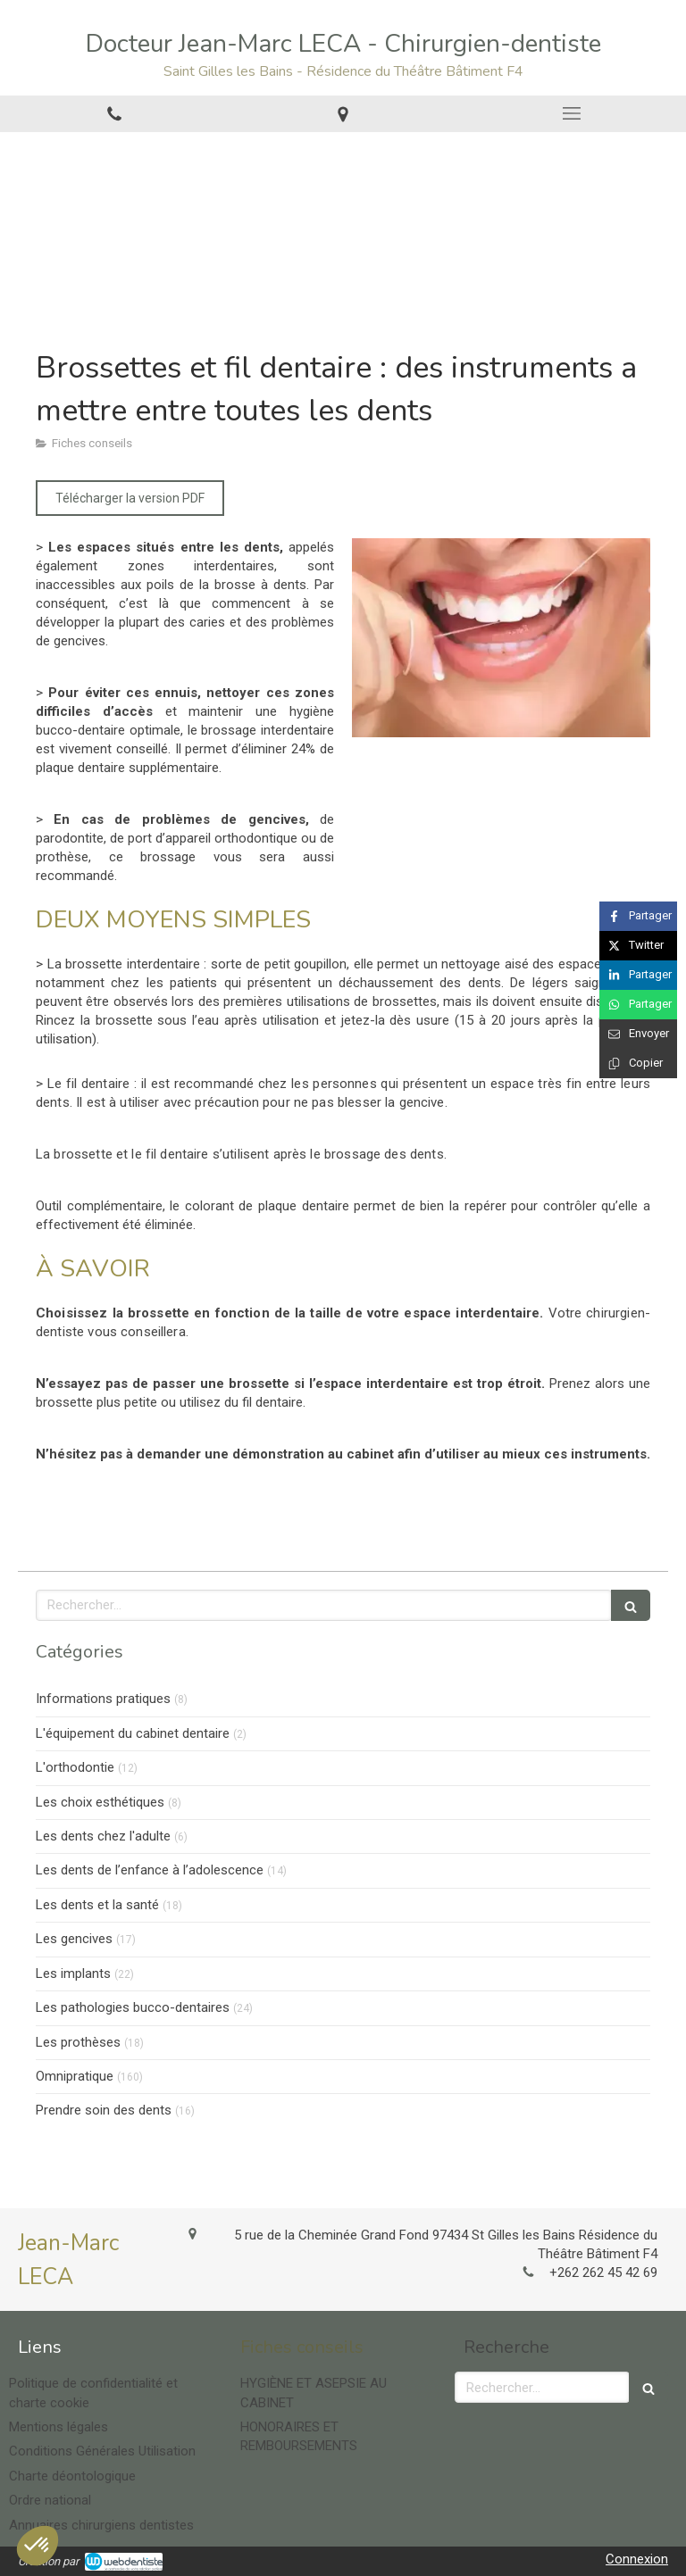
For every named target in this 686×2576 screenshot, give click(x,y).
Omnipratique (74, 2076)
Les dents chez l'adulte (103, 1836)
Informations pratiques (103, 1699)
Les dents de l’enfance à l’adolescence (150, 1870)
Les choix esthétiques (100, 1802)
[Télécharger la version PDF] (130, 498)
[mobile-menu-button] (571, 113)
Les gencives (74, 1939)
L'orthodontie (75, 1767)
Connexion (637, 2559)
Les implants (73, 1973)
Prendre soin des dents (104, 2110)
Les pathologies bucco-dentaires (133, 2007)
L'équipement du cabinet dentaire (133, 1733)
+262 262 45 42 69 (603, 2272)
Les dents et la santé (97, 1905)
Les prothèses (78, 2042)
